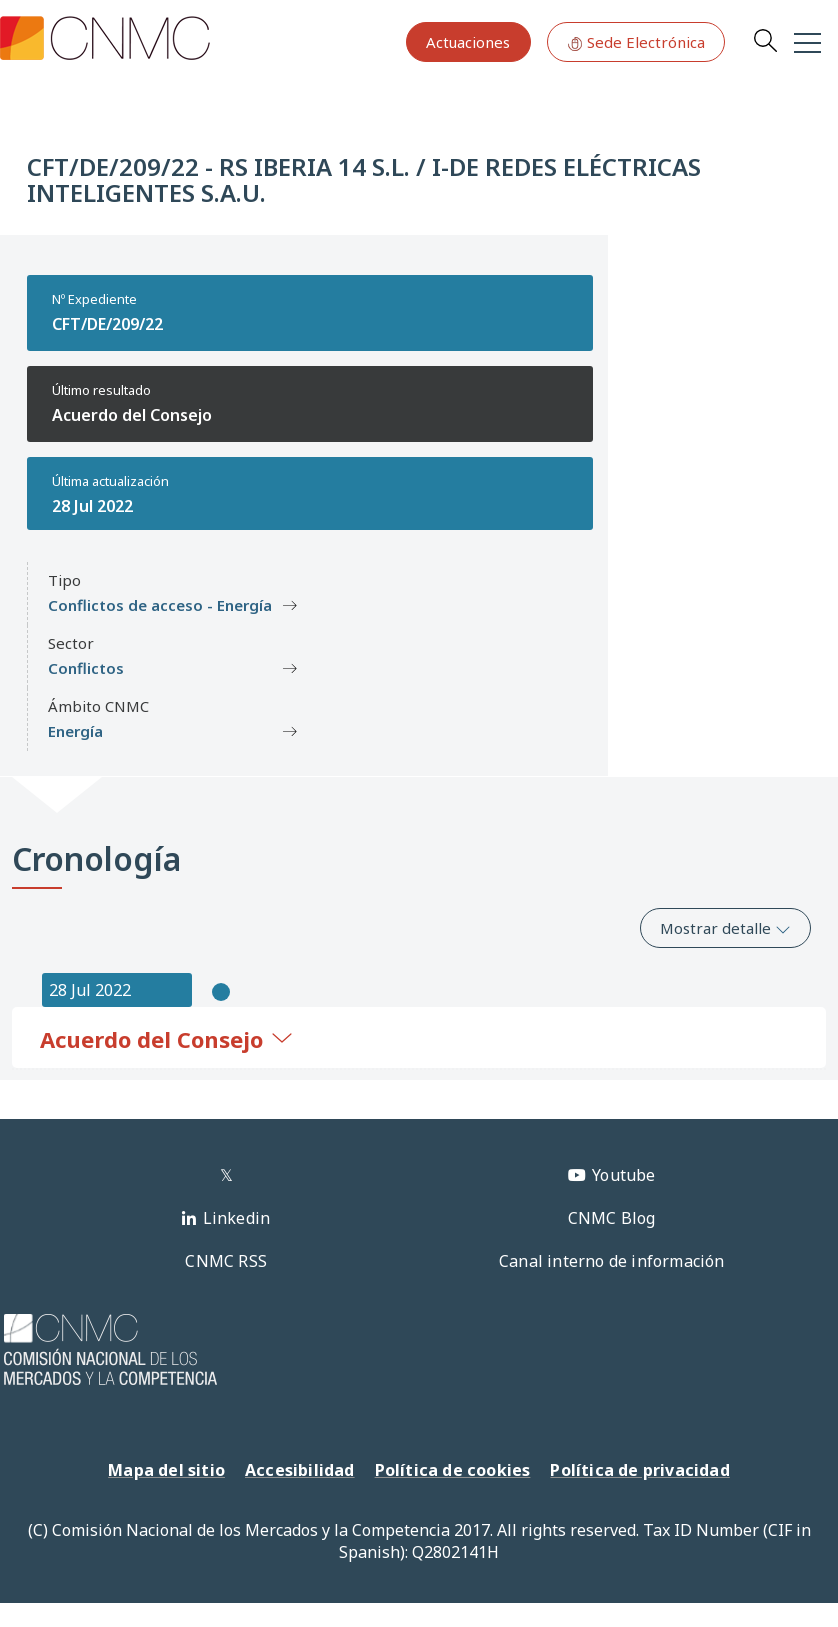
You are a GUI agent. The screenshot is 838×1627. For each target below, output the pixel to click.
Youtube (623, 1175)
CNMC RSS (226, 1261)
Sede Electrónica (636, 42)
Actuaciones (468, 42)
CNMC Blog (612, 1218)
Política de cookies (453, 1470)
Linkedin (237, 1218)
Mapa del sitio (166, 1470)
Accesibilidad (300, 1470)
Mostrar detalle (725, 928)
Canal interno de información (612, 1261)
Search (765, 40)
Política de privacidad (639, 1470)
